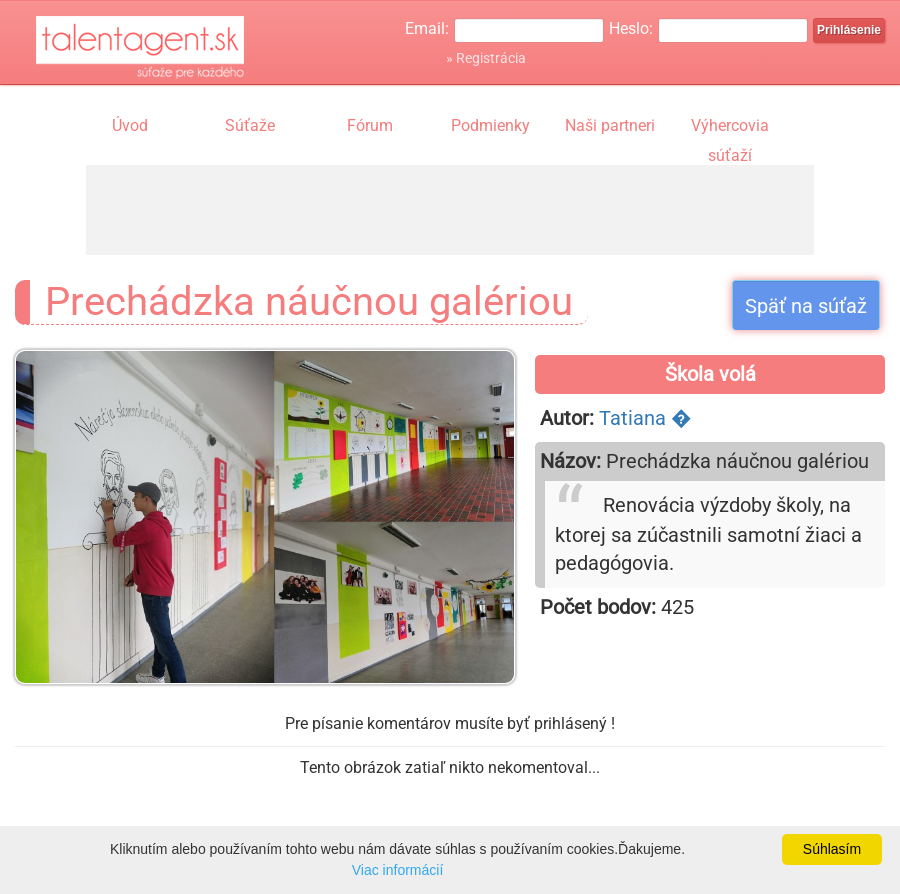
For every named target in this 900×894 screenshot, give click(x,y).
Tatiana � (645, 418)
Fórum (370, 125)
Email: (427, 28)
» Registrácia (486, 58)
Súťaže (250, 125)
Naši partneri (610, 125)
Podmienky (490, 125)
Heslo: (631, 28)
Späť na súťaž (806, 306)
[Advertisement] (450, 210)
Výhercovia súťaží (730, 128)
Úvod (130, 125)
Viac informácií (398, 870)
